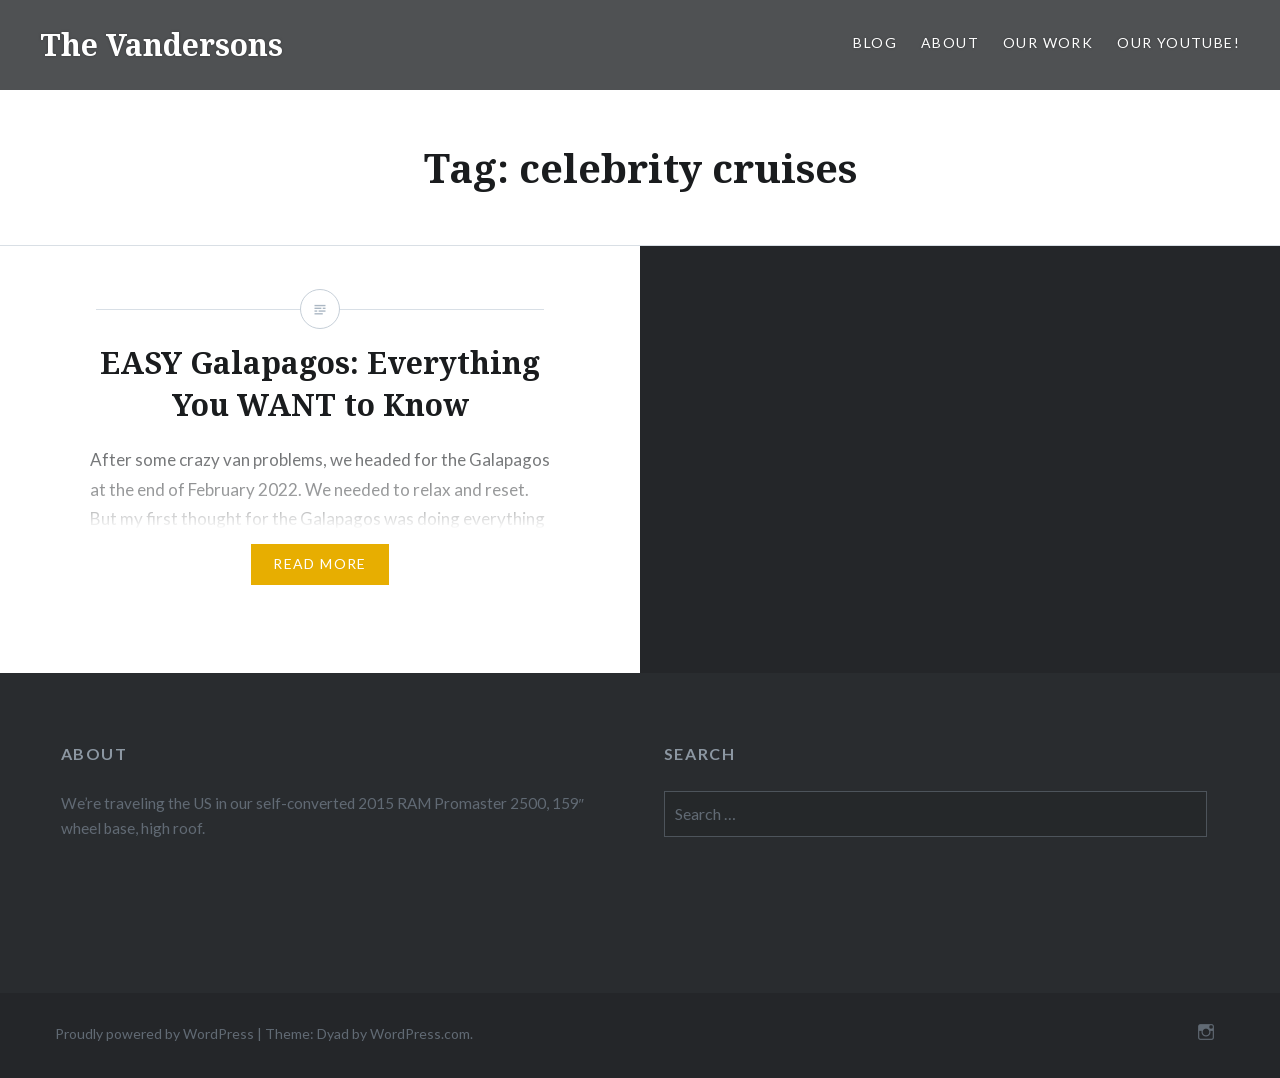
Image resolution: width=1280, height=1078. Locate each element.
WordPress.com (420, 1033)
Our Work (1048, 42)
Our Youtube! (1178, 42)
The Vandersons (161, 44)
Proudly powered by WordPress (154, 1033)
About (950, 42)
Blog (875, 42)
